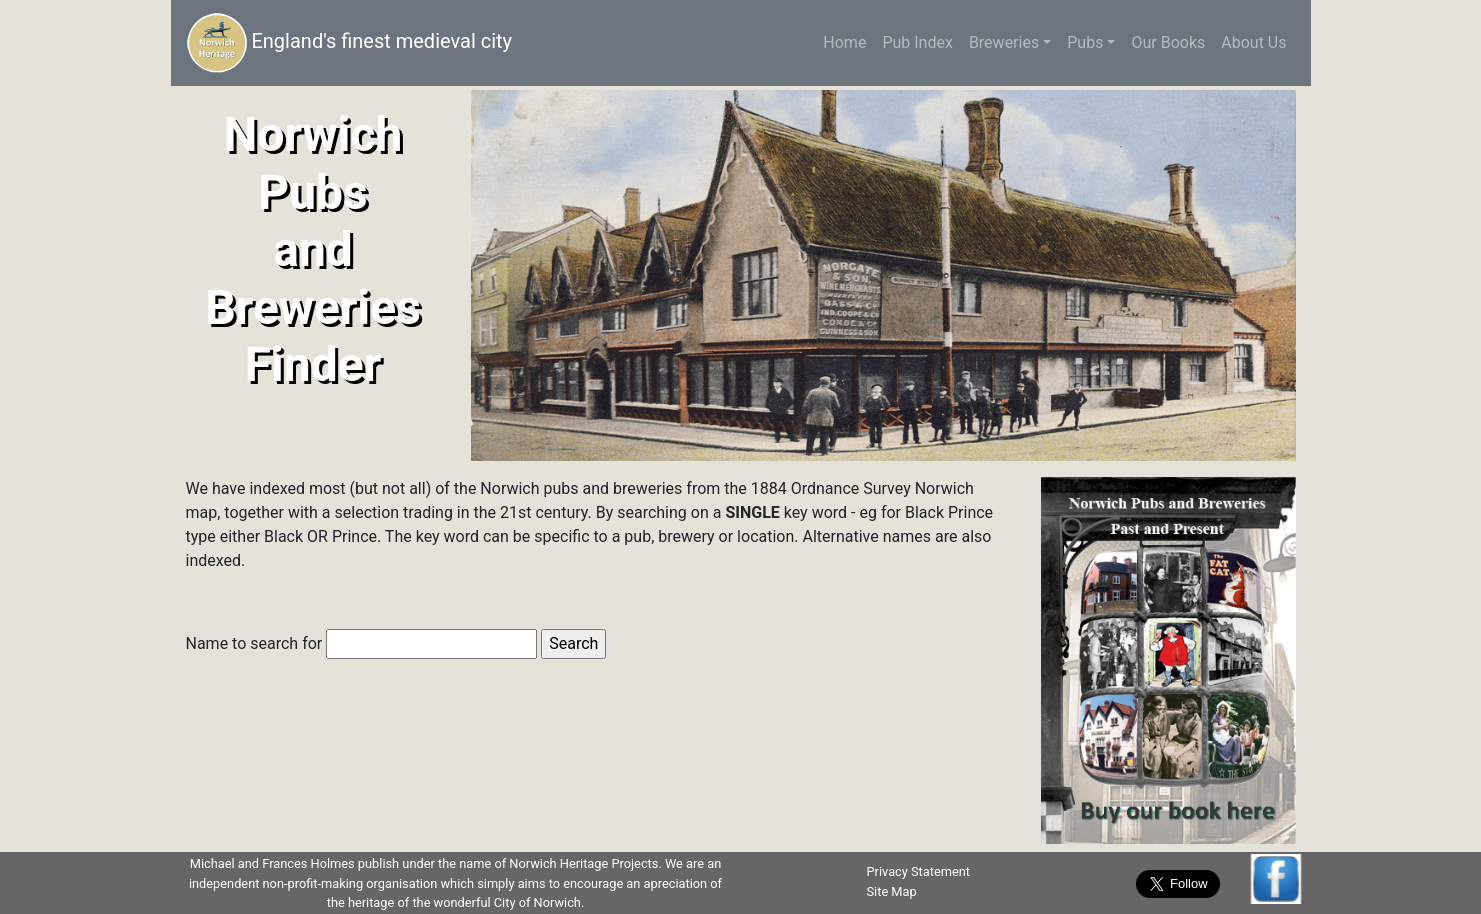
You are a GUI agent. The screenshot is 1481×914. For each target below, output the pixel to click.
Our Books (1168, 42)
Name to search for (362, 644)
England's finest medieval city (350, 43)
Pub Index (917, 42)
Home (848, 41)
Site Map (892, 891)
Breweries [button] (1004, 42)
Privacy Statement (919, 871)
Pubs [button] (1085, 42)
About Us (1253, 42)
